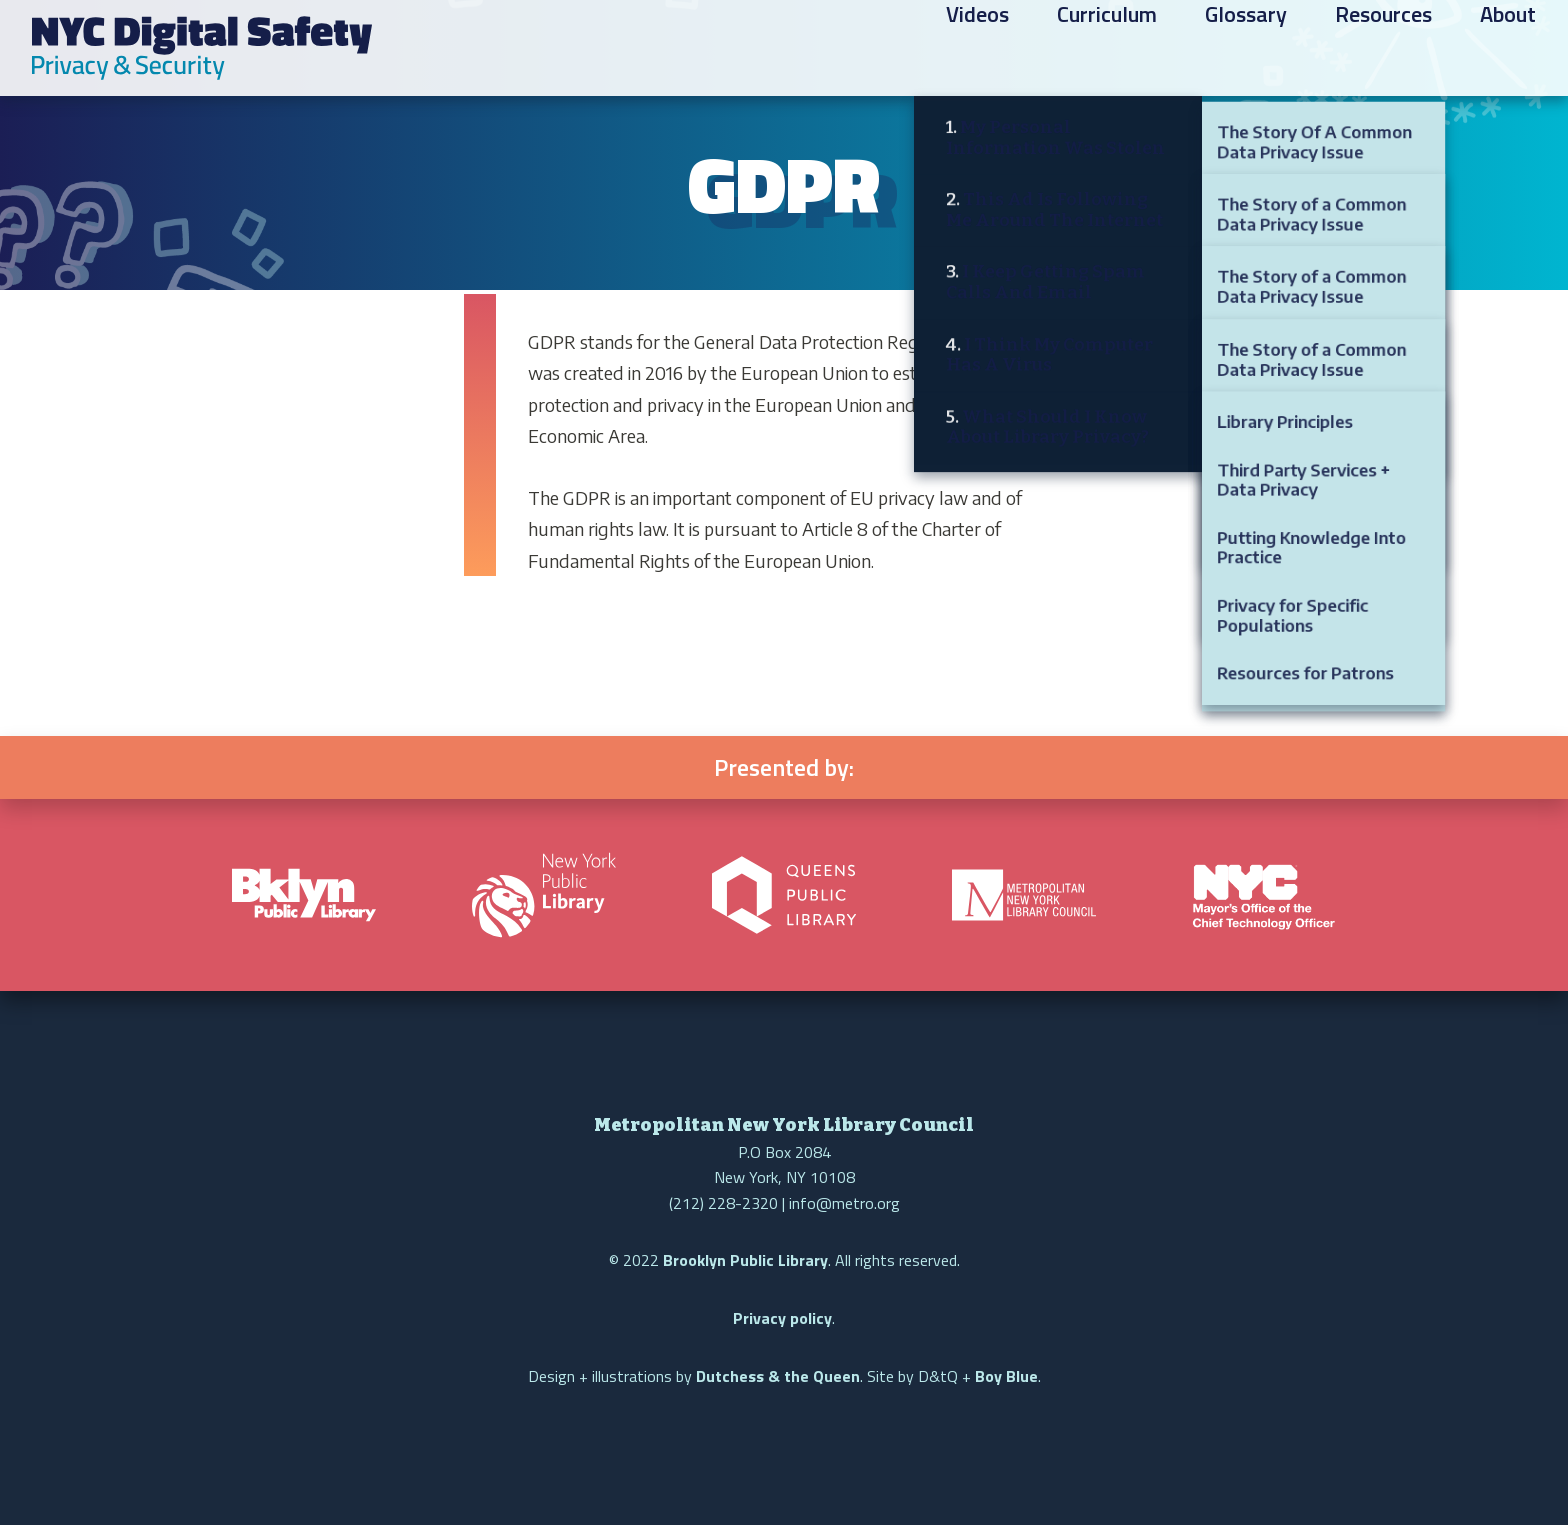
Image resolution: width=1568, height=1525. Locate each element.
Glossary (1246, 51)
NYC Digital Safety (202, 48)
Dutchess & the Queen (778, 1376)
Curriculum (1107, 51)
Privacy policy (782, 1318)
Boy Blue (1006, 1376)
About (1508, 51)
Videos (977, 51)
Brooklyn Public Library (745, 1260)
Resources (1383, 51)
